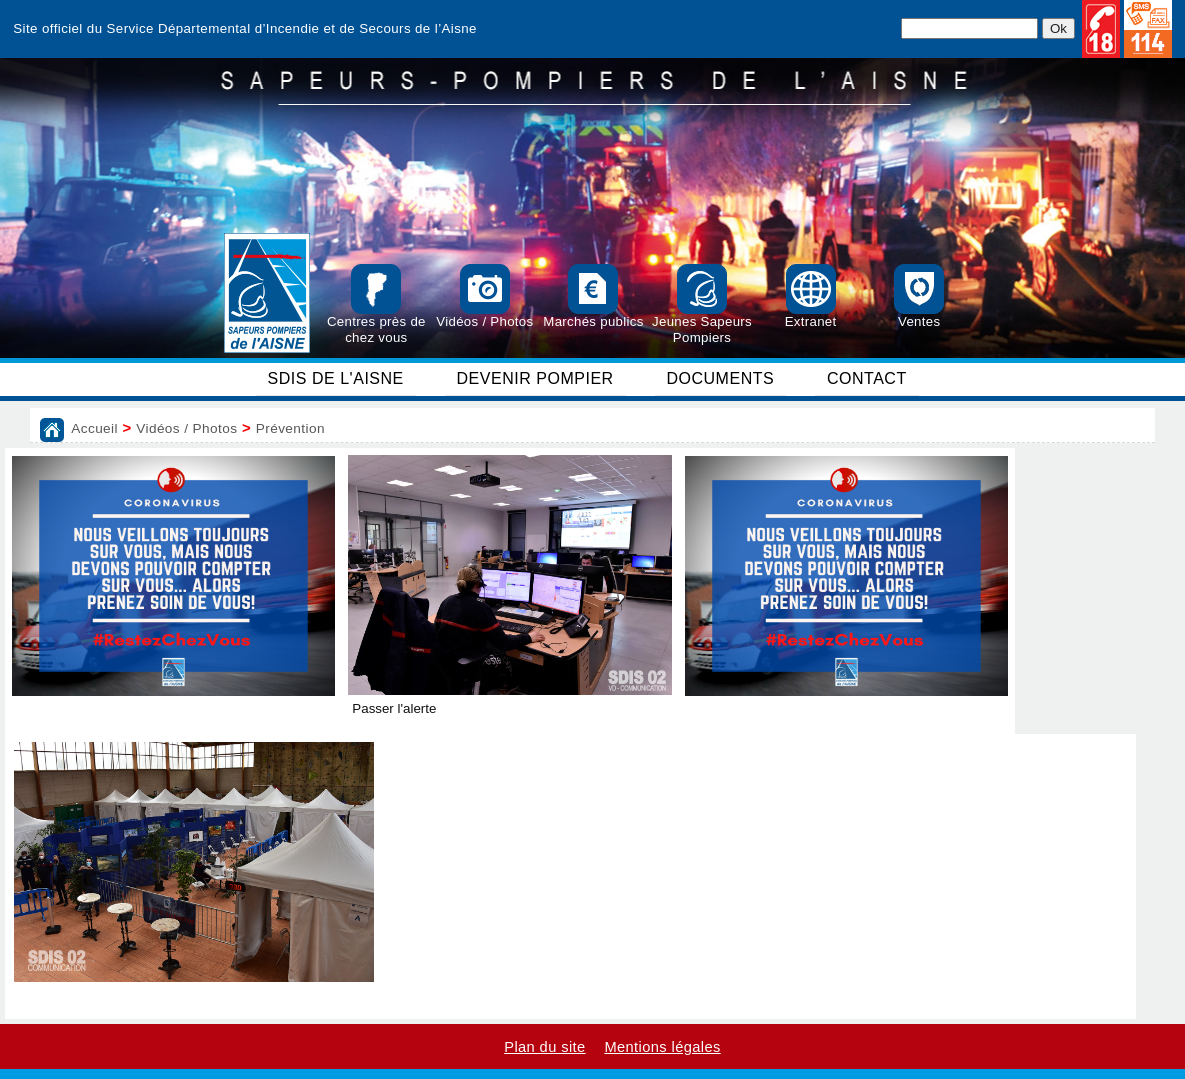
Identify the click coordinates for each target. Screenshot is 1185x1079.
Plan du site (544, 1047)
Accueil (94, 428)
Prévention (290, 428)
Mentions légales (662, 1047)
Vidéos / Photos (186, 428)
